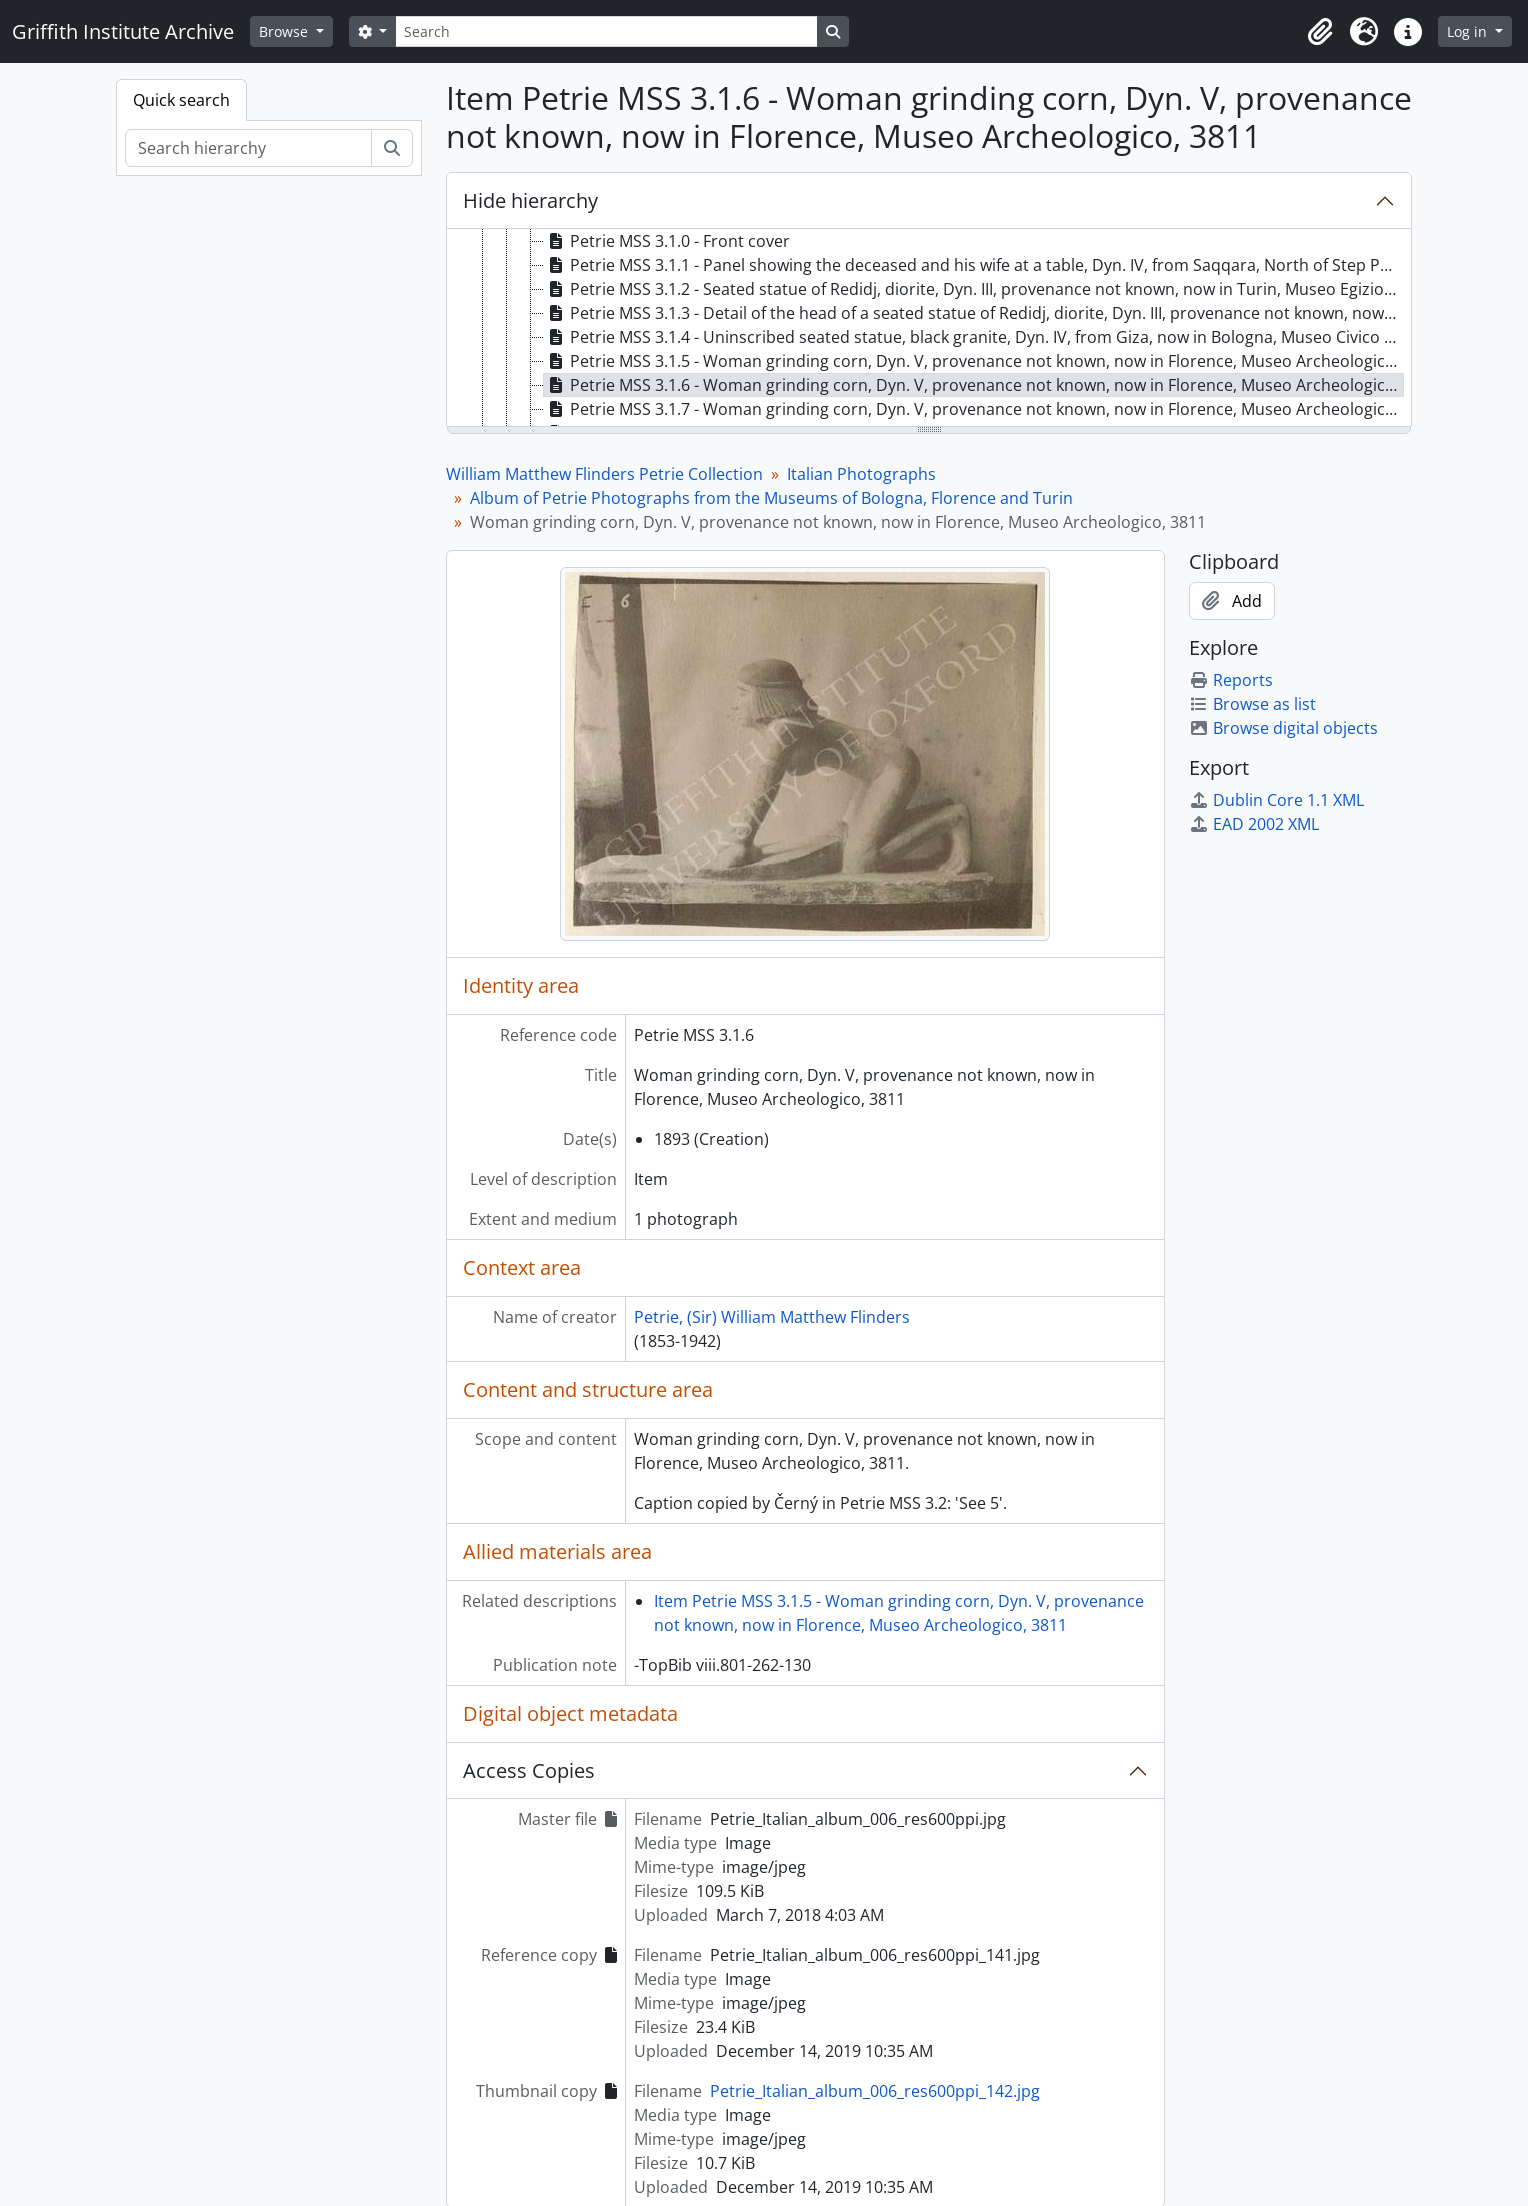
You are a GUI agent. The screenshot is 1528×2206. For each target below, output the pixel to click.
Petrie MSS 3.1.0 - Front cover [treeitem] (667, 241)
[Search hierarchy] (248, 148)
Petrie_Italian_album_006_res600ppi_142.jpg (875, 2091)
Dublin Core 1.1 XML (1276, 800)
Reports (1231, 680)
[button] (1320, 32)
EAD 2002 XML (1254, 824)
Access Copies (529, 1770)
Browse (285, 31)
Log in (1469, 31)
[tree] (929, 329)
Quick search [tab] (181, 100)
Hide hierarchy (530, 200)
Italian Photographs (861, 474)
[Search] (606, 31)
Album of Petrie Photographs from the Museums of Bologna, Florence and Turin (771, 498)
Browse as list (1252, 704)
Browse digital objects (1283, 728)
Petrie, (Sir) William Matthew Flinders (772, 1317)
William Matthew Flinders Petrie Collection (604, 474)
